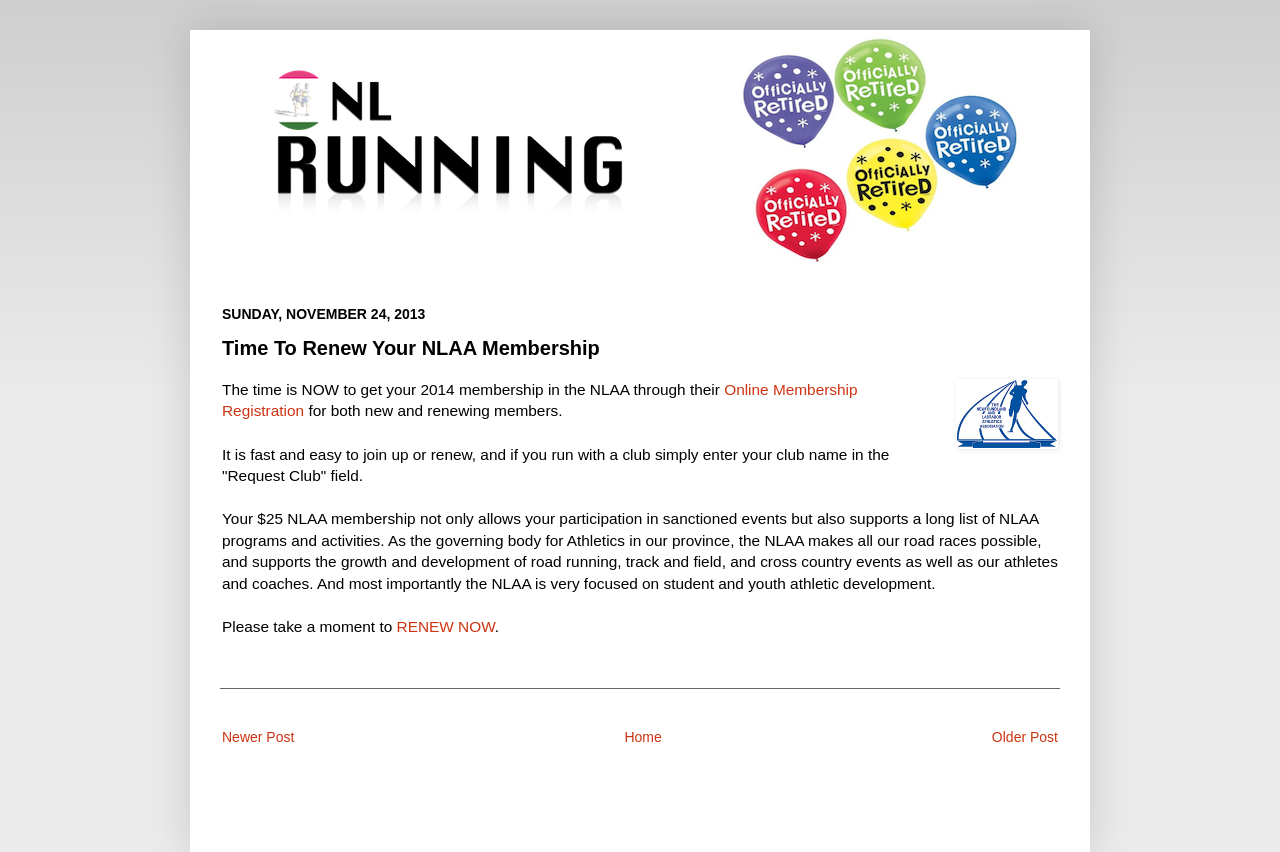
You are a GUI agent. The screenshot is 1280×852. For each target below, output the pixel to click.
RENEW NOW (446, 626)
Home (642, 737)
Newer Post (258, 737)
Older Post (1025, 737)
